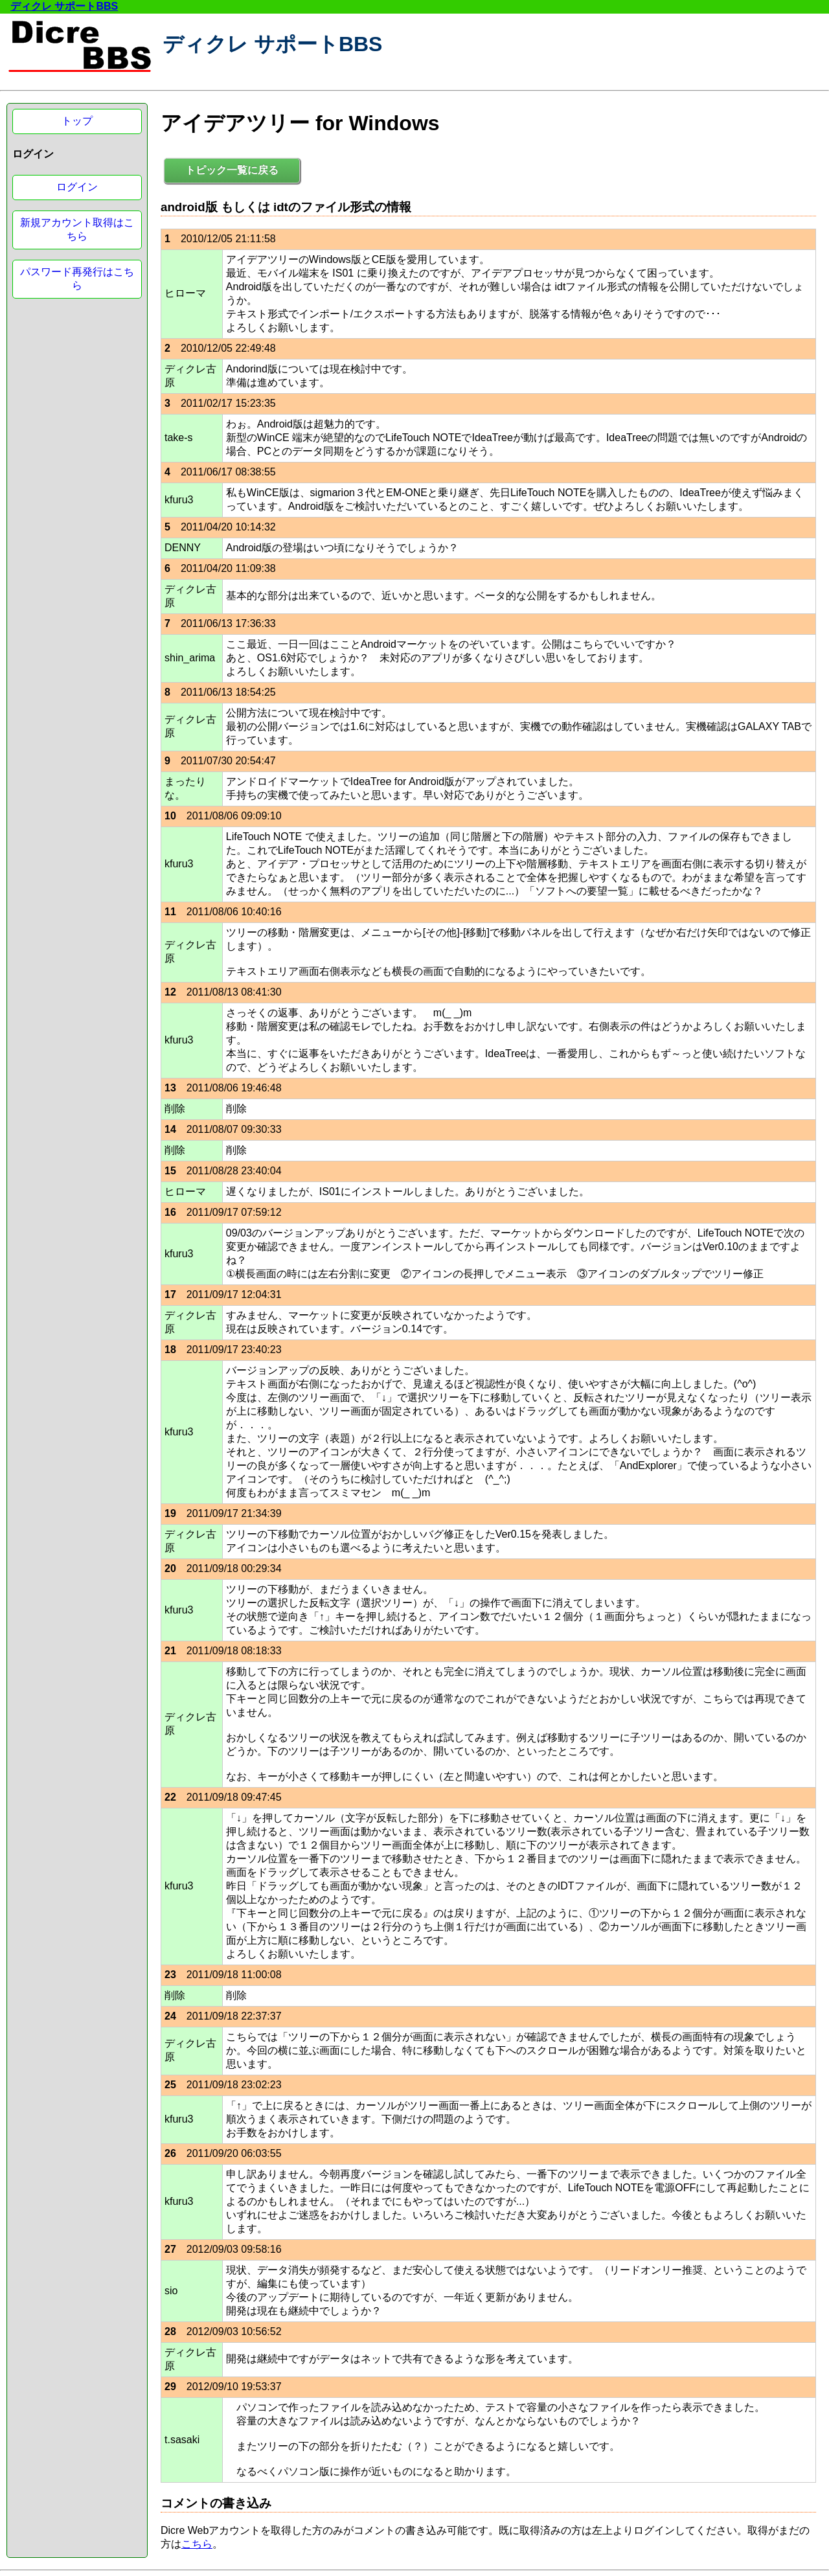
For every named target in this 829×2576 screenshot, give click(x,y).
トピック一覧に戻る (231, 170)
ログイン (77, 186)
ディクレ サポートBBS (64, 6)
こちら (196, 2543)
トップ (77, 120)
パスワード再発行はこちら (77, 278)
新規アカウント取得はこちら (77, 229)
